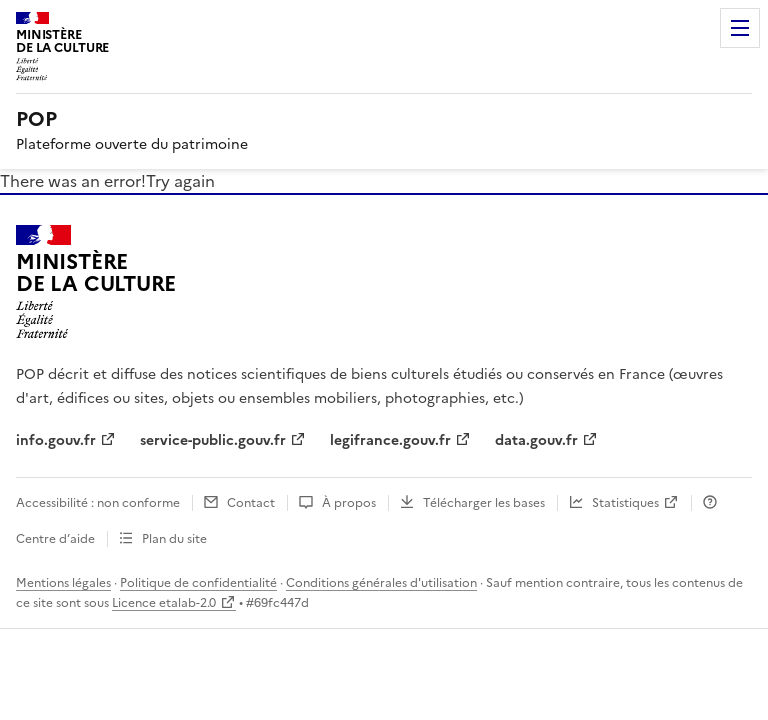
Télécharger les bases (484, 503)
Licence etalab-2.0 (164, 603)
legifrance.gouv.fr (390, 440)
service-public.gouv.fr (213, 440)
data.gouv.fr (536, 440)
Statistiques (625, 503)
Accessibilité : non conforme (98, 503)
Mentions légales (63, 583)
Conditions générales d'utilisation (381, 583)
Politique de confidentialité (198, 583)
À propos (349, 503)
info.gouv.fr (56, 440)
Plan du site (174, 539)
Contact (251, 503)
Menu (740, 28)
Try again (180, 181)
